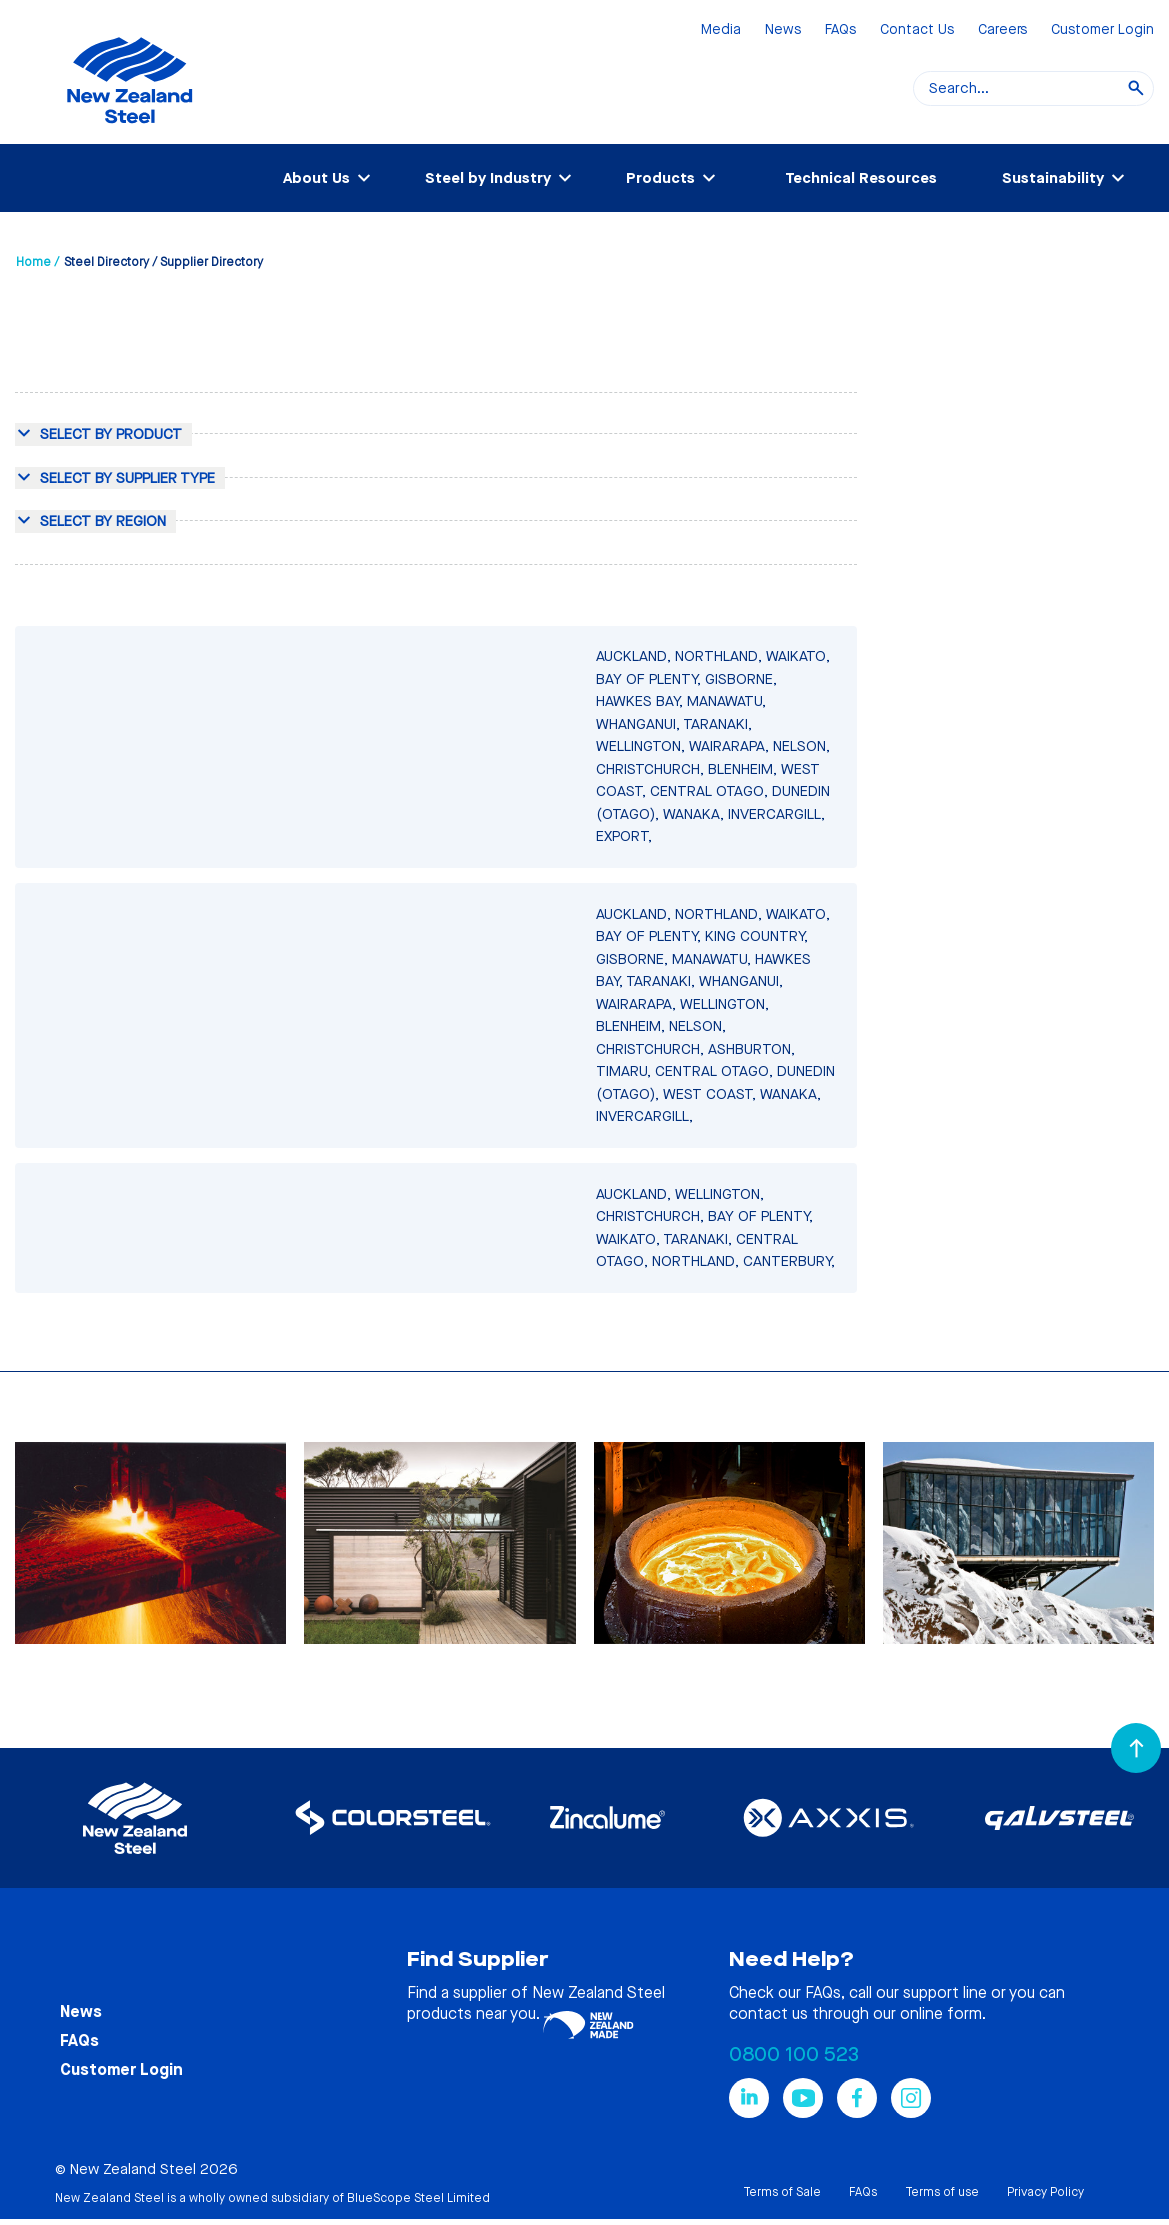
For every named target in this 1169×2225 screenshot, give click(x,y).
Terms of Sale (782, 2192)
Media (721, 30)
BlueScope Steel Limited (418, 2198)
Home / (37, 262)
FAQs (840, 30)
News (783, 30)
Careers (1002, 30)
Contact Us (917, 30)
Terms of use (942, 2192)
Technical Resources (861, 178)
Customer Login (1102, 30)
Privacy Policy (1045, 2192)
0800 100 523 (794, 2054)
